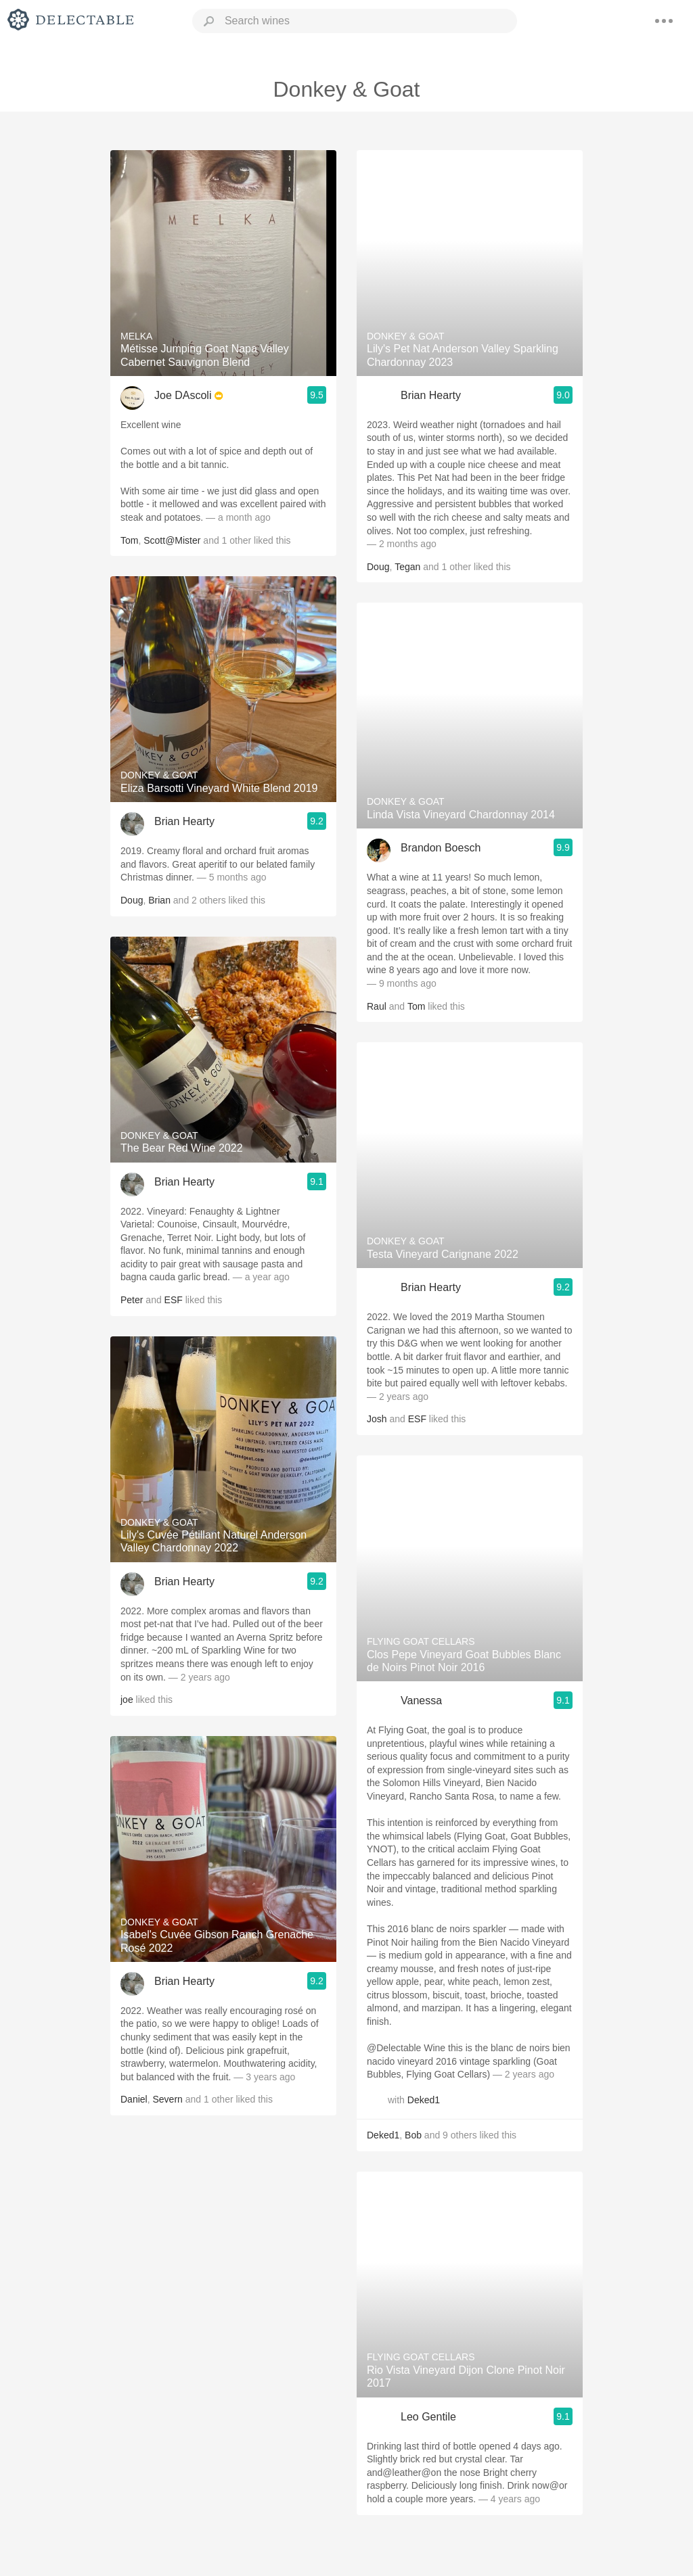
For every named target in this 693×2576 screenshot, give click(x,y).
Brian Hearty (184, 821)
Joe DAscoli (182, 395)
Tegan (407, 566)
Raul (376, 1006)
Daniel (134, 2099)
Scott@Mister (171, 540)
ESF (173, 1299)
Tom (129, 540)
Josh (377, 1418)
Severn (167, 2099)
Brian (159, 900)
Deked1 (423, 2099)
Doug (131, 900)
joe (126, 1699)
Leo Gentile (428, 2416)
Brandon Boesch (440, 847)
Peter (131, 1299)
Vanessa (421, 1700)
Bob (413, 2135)
